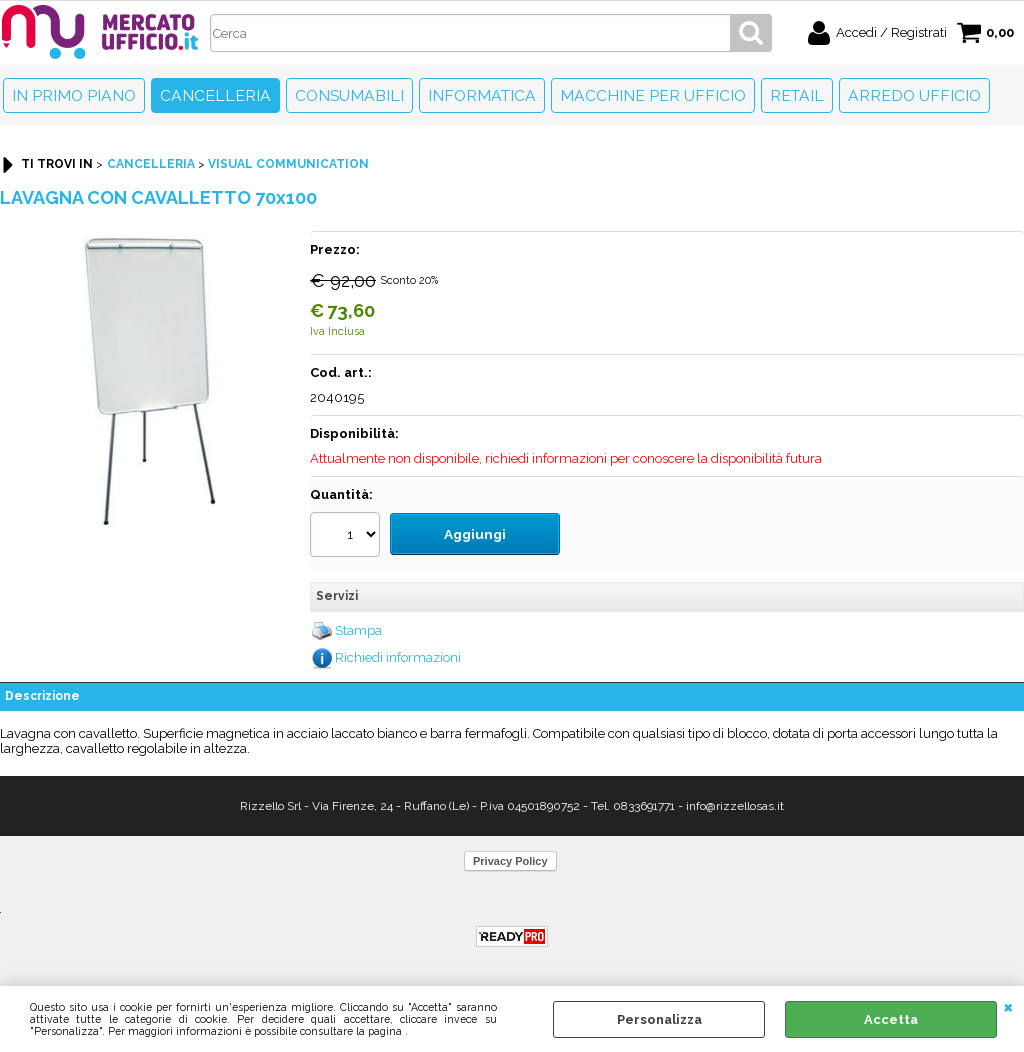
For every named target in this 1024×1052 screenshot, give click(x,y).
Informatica (482, 95)
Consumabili (349, 95)
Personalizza (659, 1019)
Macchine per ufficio (653, 95)
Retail (797, 95)
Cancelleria (215, 95)
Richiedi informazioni (398, 653)
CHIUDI (1008, 1006)
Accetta (891, 1019)
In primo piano (74, 95)
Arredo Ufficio (914, 95)
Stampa (358, 626)
